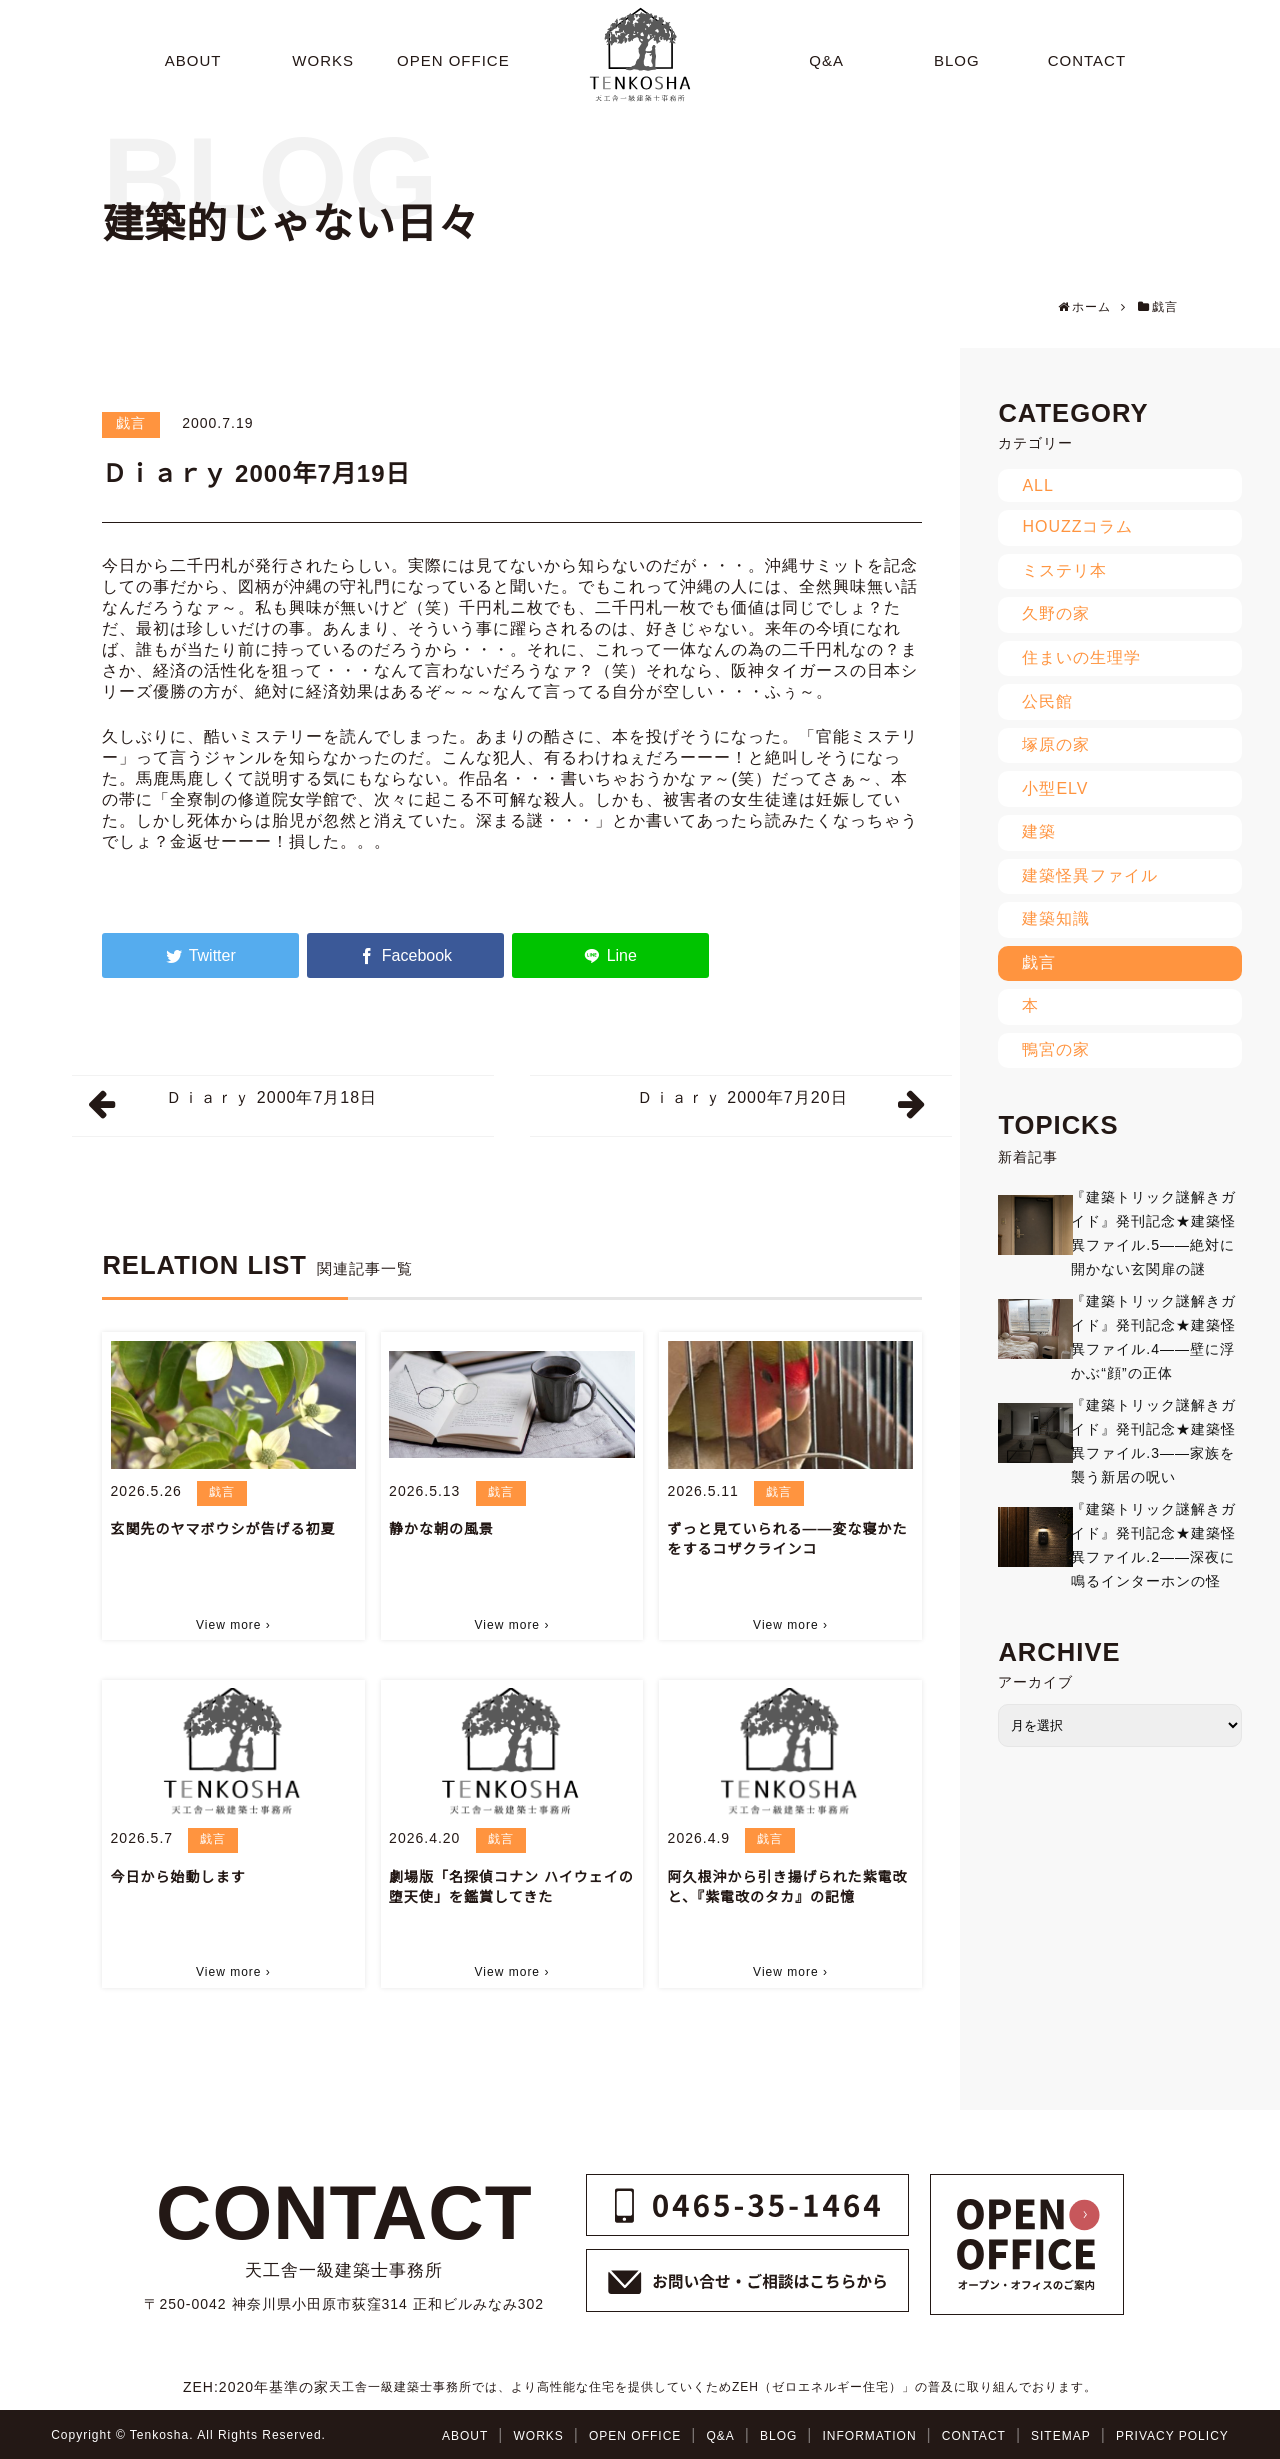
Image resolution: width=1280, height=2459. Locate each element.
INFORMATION (870, 2436)
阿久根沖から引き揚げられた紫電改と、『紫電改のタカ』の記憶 (788, 1887)
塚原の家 (1056, 744)
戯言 (131, 423)
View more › (233, 1625)
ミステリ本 (1064, 570)
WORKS (538, 2436)
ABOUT (465, 2436)
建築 (1039, 831)
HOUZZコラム (1077, 526)
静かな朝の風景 (441, 1529)
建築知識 (1056, 918)
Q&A (720, 2436)
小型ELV (1055, 788)
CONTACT (974, 2436)
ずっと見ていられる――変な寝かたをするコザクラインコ (788, 1539)
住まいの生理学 (1081, 657)
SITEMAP (1061, 2436)
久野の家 (1056, 613)
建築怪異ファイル (1090, 875)
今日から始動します (178, 1877)
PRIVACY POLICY (1172, 2436)
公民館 (1047, 701)
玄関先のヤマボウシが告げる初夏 (223, 1529)
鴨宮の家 (1056, 1049)
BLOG (778, 2436)
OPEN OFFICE (635, 2436)
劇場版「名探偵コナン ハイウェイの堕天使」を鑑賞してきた (511, 1887)
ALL (1037, 485)
